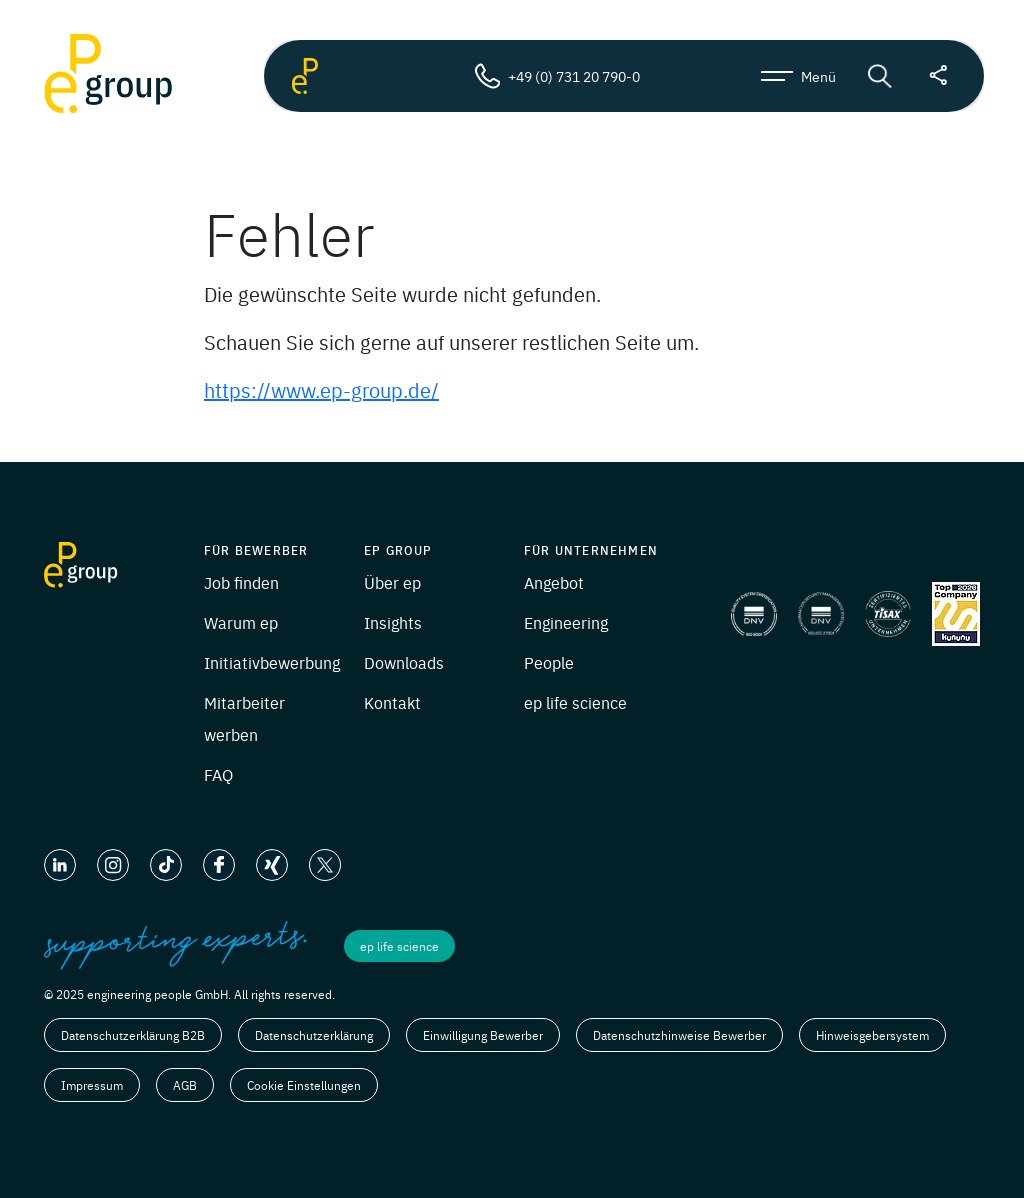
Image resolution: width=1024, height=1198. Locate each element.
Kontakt (392, 702)
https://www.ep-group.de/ (321, 389)
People (549, 662)
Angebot (554, 582)
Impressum (92, 1085)
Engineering (566, 622)
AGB (185, 1085)
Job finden (241, 582)
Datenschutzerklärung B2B (133, 1035)
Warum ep (241, 622)
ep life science (575, 702)
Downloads (404, 662)
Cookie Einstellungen (304, 1085)
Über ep (392, 582)
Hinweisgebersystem (872, 1035)
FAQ (218, 774)
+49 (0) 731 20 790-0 (557, 76)
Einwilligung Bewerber (483, 1035)
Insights (393, 622)
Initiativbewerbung (272, 662)
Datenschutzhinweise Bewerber (679, 1035)
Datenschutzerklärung (314, 1035)
